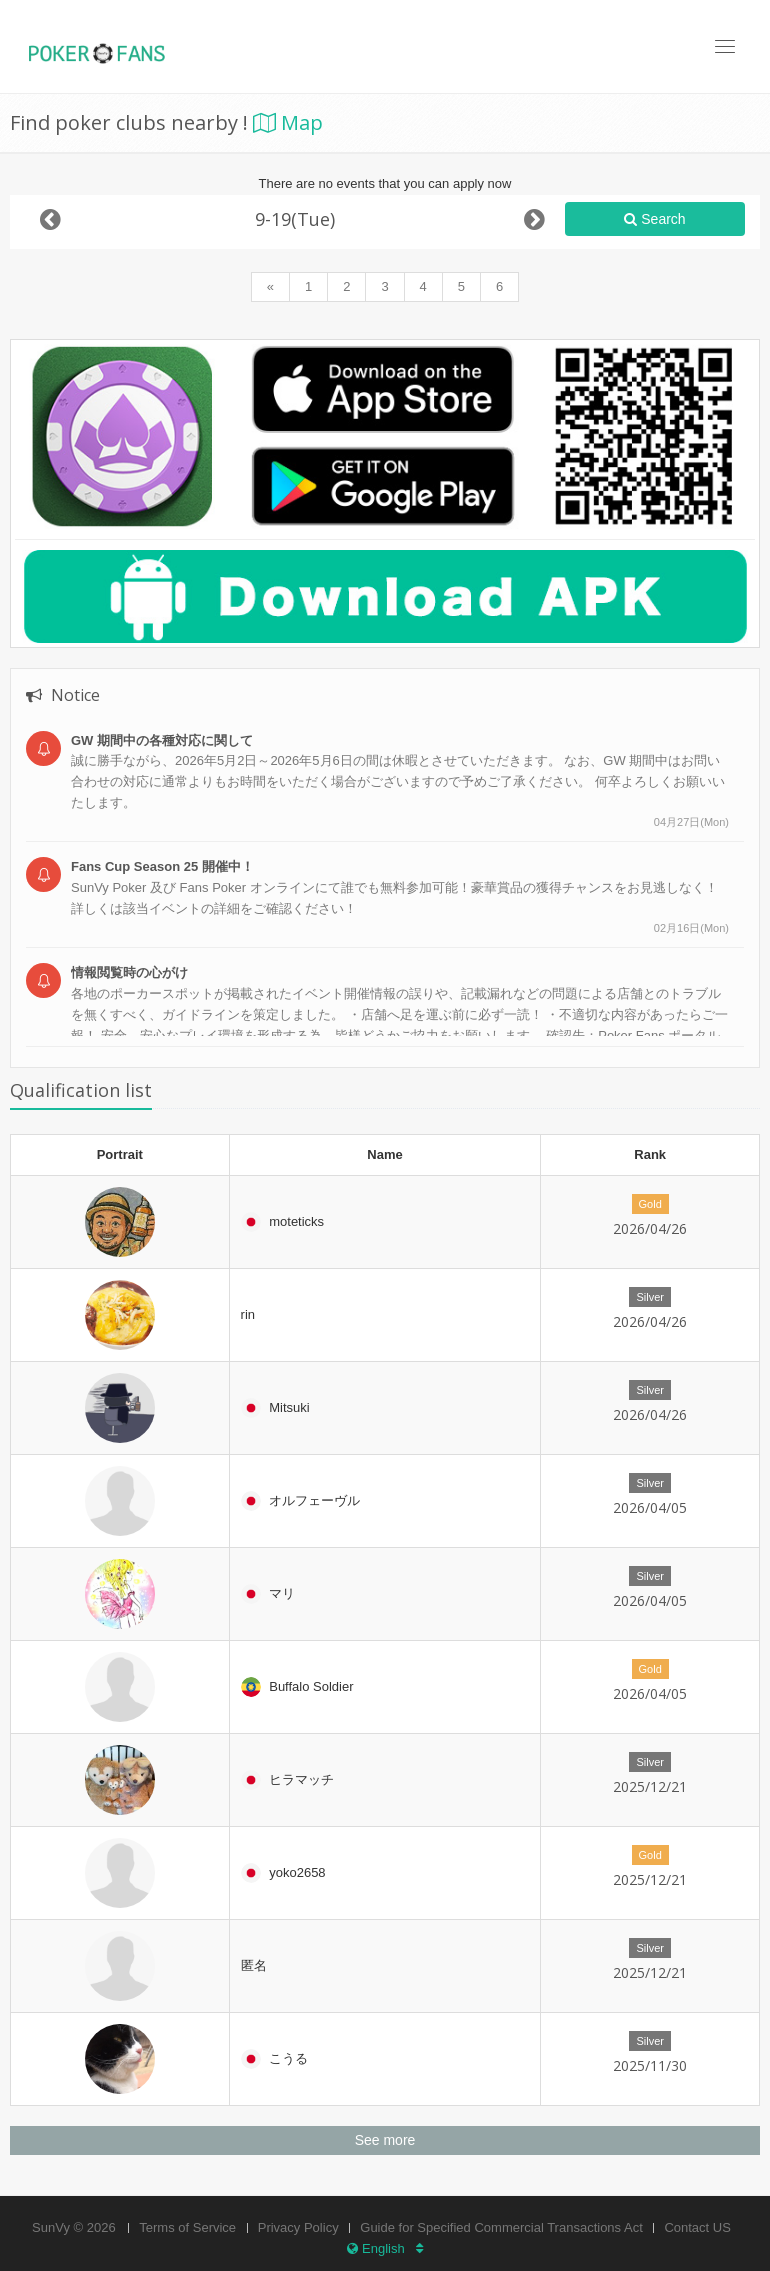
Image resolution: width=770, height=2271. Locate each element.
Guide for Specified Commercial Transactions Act (501, 2227)
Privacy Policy (298, 2227)
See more (385, 2140)
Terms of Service (187, 2227)
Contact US (697, 2227)
